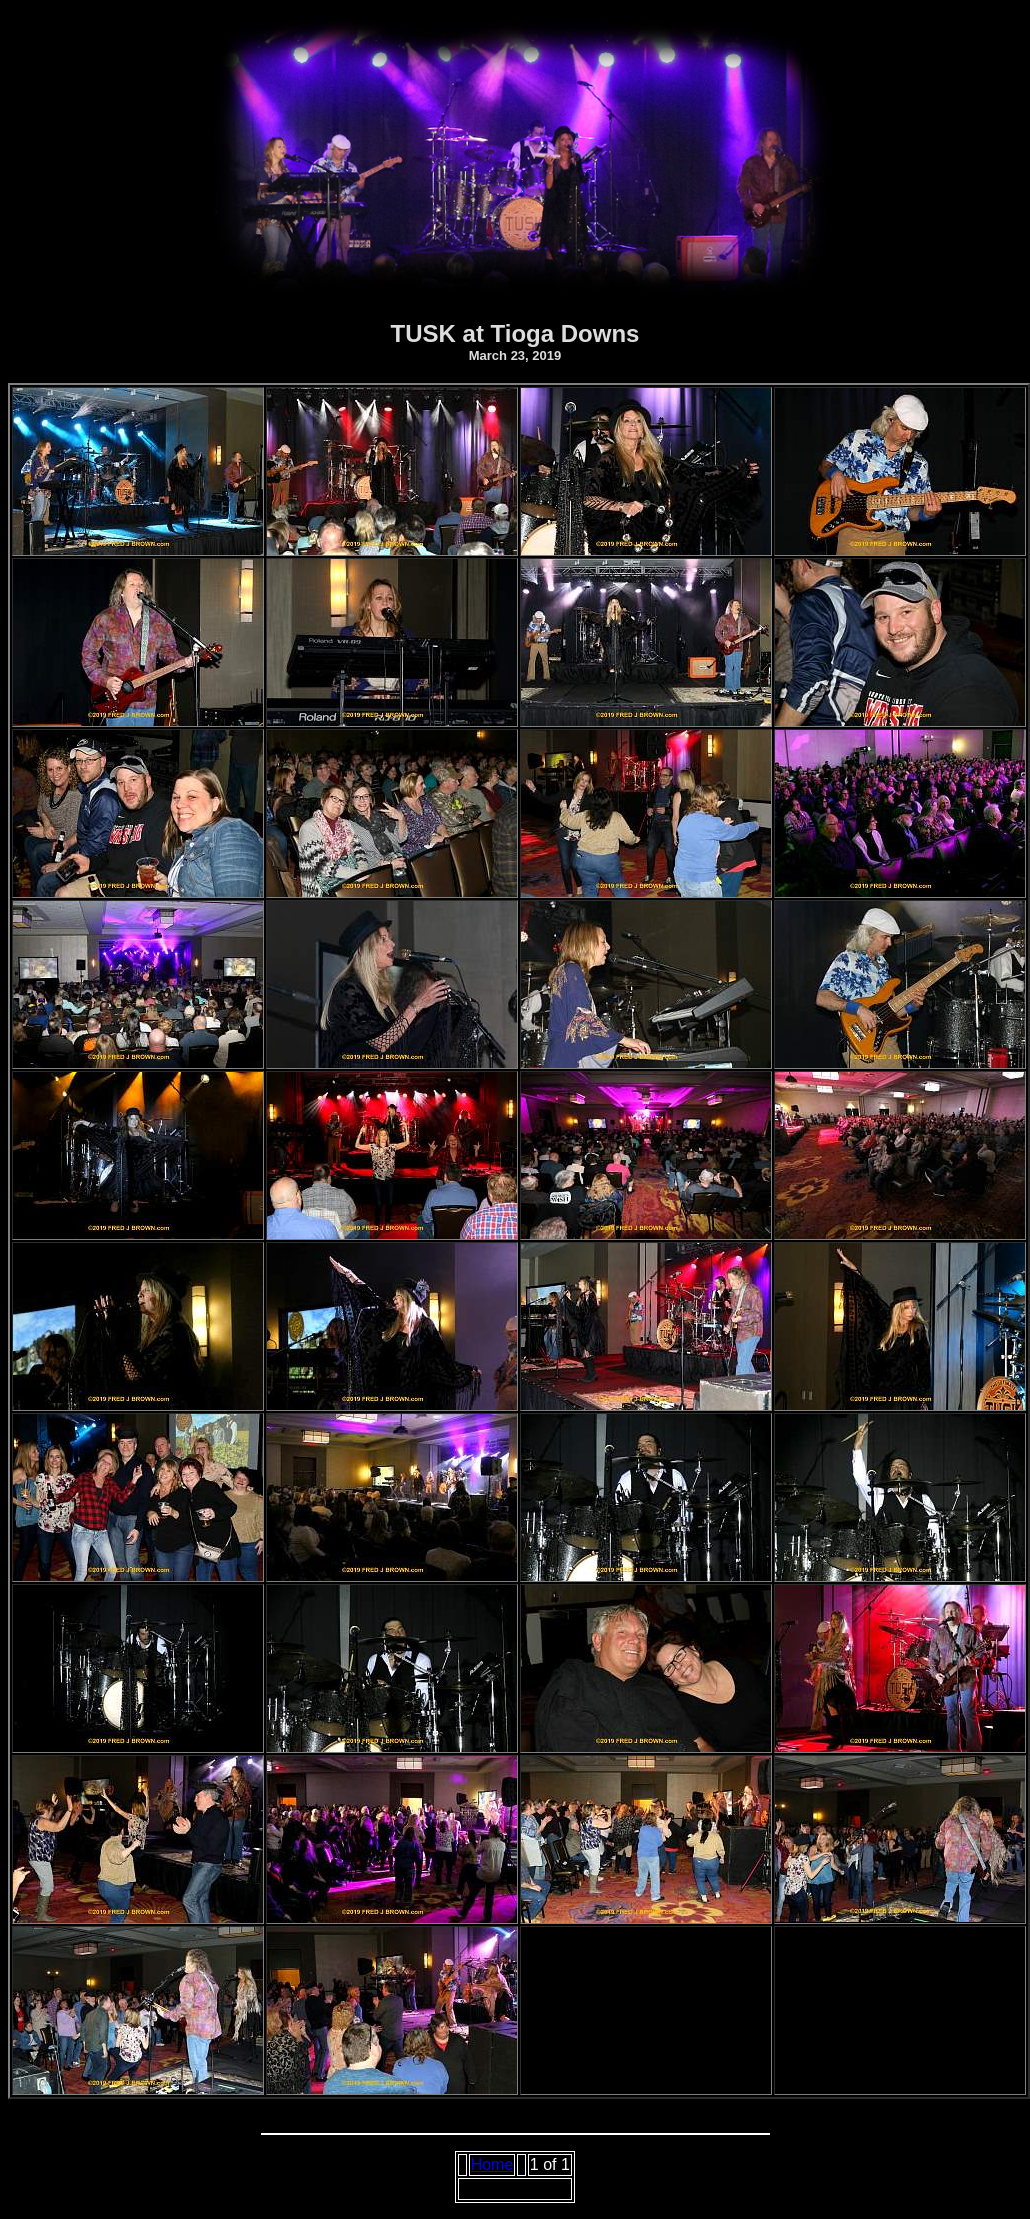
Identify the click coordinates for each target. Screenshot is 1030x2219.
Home (492, 2164)
